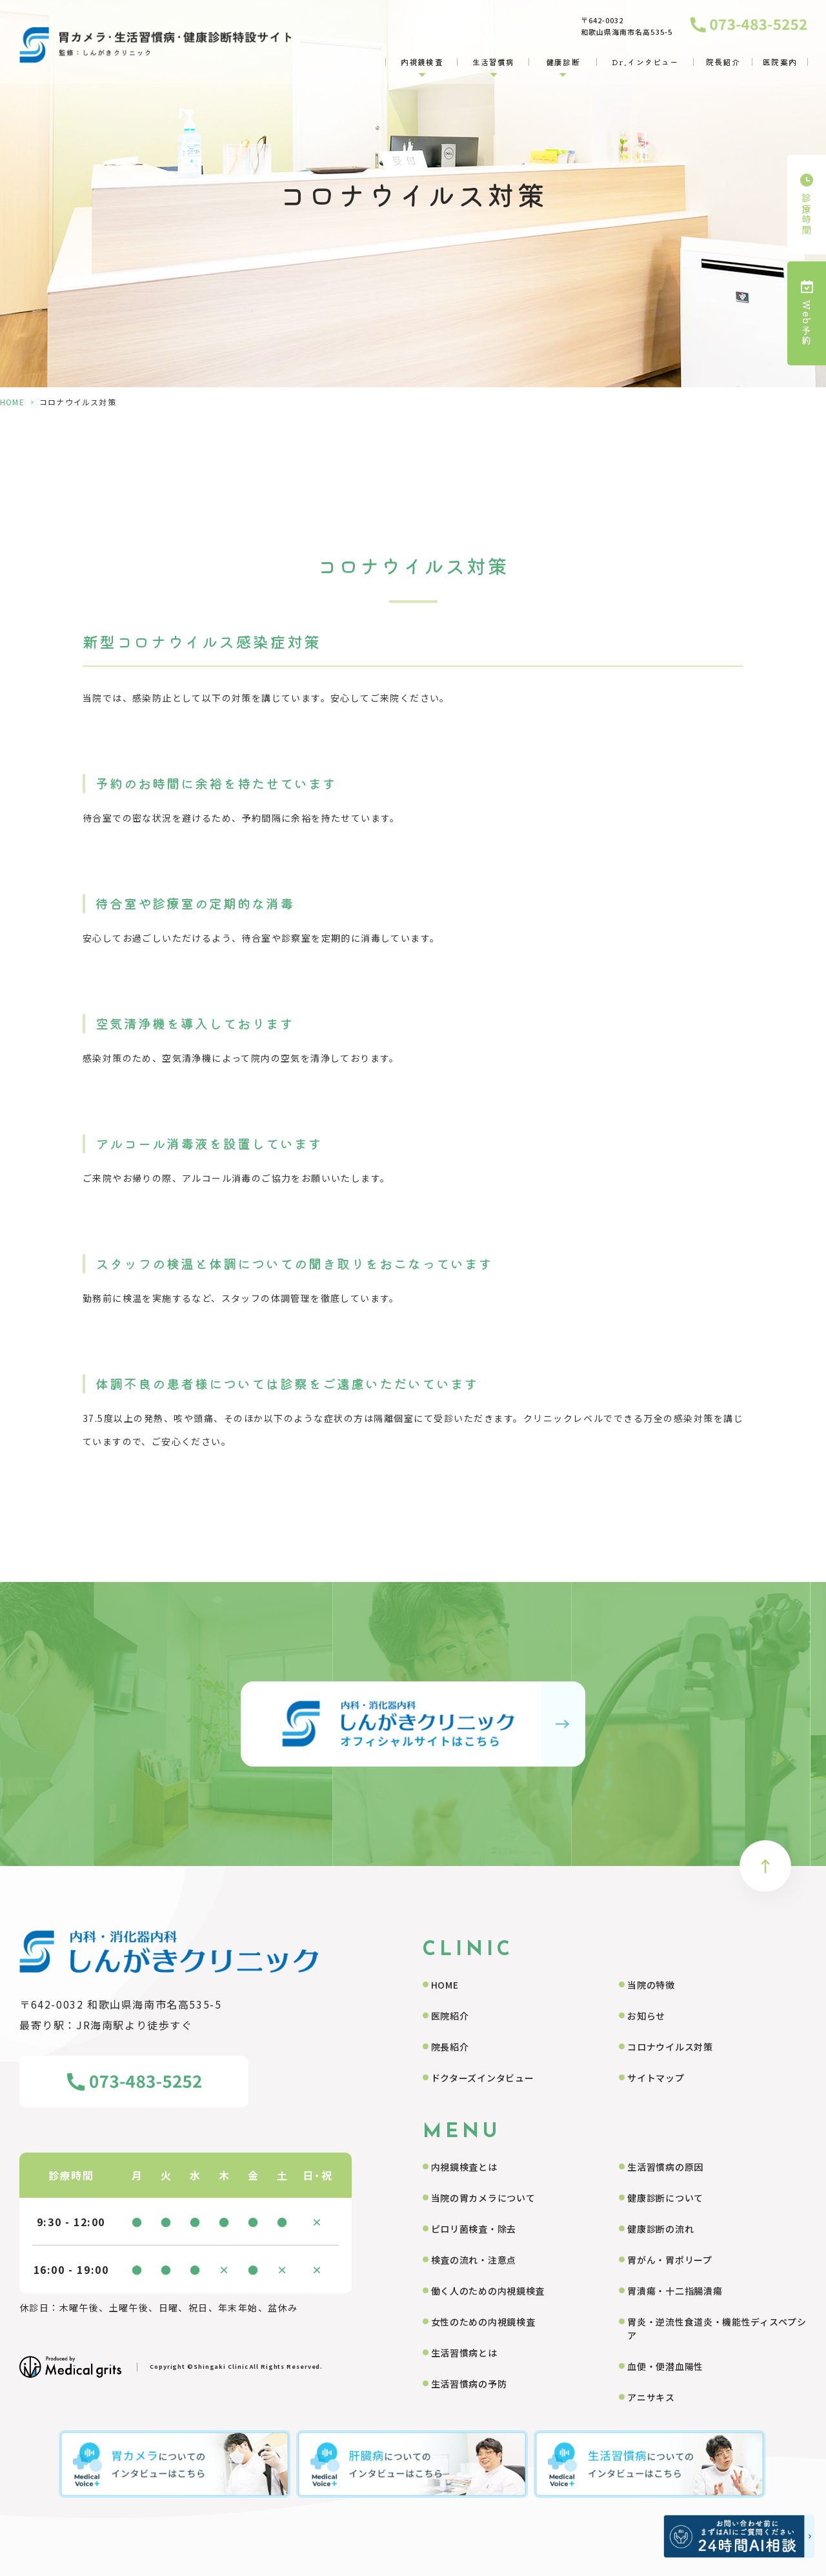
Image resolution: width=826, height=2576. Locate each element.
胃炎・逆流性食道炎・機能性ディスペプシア (716, 2328)
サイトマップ (655, 2077)
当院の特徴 (651, 1984)
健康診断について (665, 2197)
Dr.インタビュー (645, 62)
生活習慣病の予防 (469, 2383)
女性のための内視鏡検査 (483, 2321)
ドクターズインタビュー (482, 2077)
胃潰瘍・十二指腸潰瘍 (674, 2290)
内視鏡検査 (422, 62)
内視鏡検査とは (464, 2166)
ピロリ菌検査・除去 (473, 2228)
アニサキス (651, 2397)
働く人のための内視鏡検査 (488, 2290)
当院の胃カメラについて (483, 2197)
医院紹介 (450, 2015)
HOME (12, 401)
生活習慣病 (493, 62)
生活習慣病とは (464, 2352)
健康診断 (563, 62)
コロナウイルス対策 (669, 2046)
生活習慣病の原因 (665, 2166)
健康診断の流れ (660, 2228)
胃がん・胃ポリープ (669, 2259)
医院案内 (780, 62)
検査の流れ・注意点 (473, 2259)
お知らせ (646, 2015)
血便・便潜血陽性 (665, 2366)
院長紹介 (723, 62)
